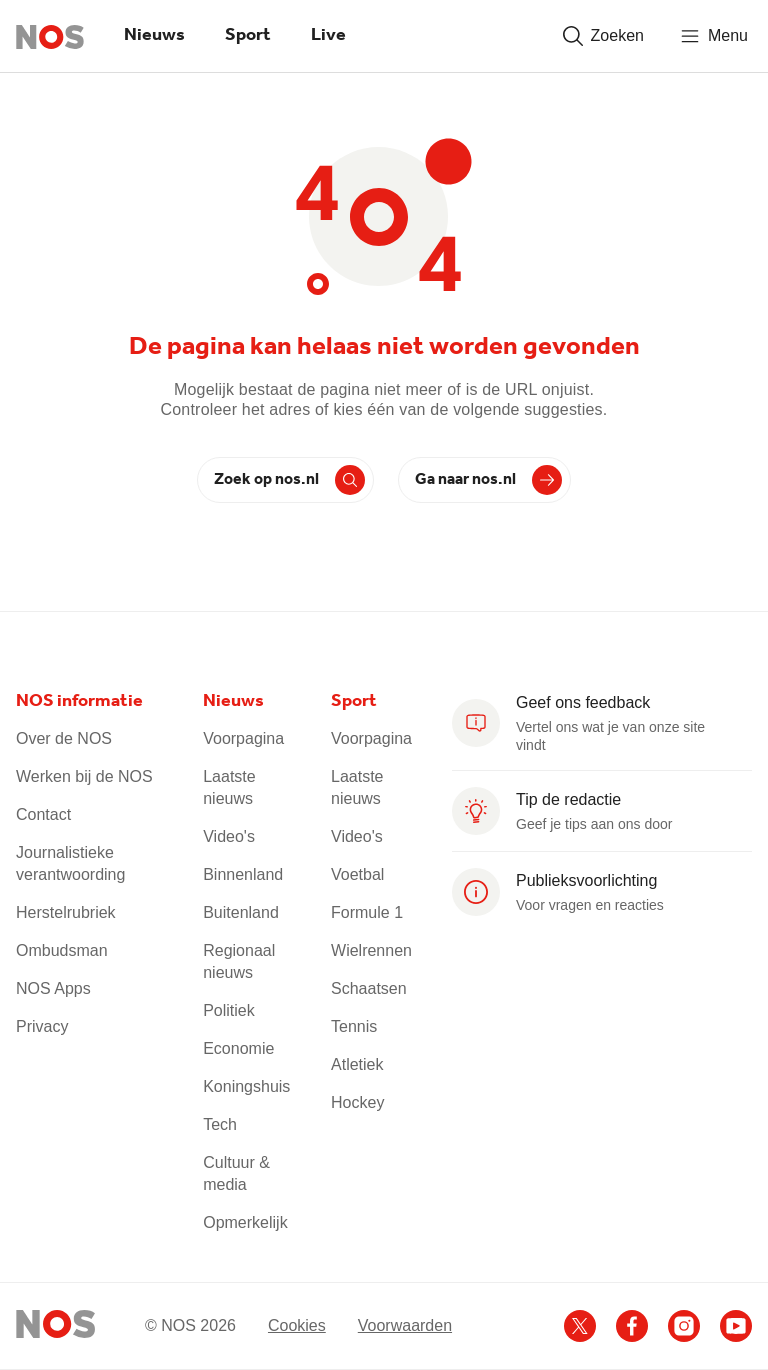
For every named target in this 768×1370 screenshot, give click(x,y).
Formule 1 (367, 912)
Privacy (42, 1026)
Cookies (297, 1325)
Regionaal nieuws (239, 961)
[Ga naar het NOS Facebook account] (632, 1326)
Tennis (354, 1026)
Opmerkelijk (245, 1222)
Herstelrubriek (66, 912)
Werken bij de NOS (84, 776)
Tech (220, 1124)
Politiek (229, 1010)
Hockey (357, 1102)
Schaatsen (369, 988)
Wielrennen (371, 950)
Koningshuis (246, 1086)
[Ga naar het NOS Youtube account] (736, 1326)
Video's (229, 836)
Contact (43, 814)
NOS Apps (53, 988)
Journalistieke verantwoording (70, 863)
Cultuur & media (236, 1173)
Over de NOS (64, 738)
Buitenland (241, 912)
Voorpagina (243, 738)
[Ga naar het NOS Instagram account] (684, 1326)
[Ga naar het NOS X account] (580, 1326)
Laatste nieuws (229, 787)
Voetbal (357, 874)
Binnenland (243, 874)
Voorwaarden (405, 1325)
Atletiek (357, 1064)
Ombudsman (62, 950)
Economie (238, 1048)
